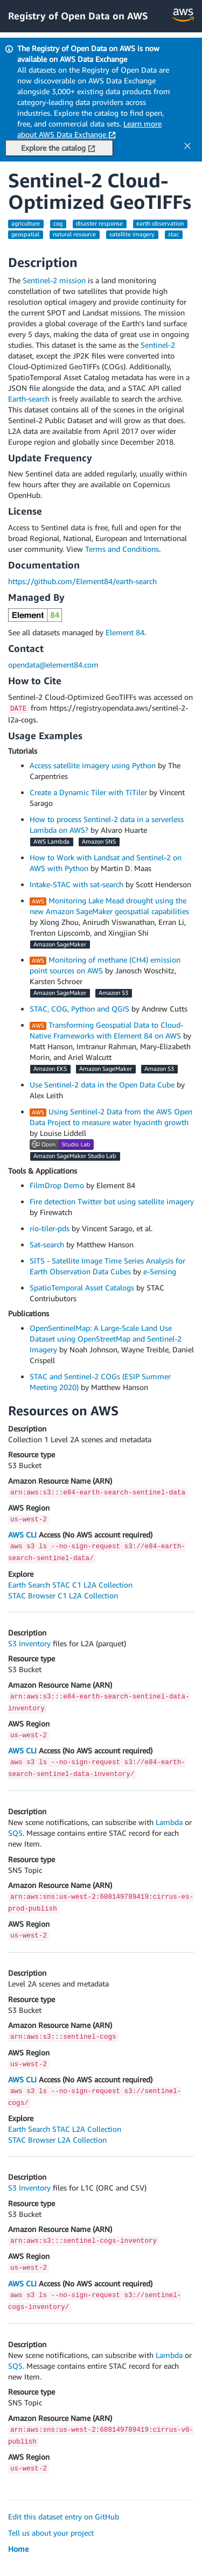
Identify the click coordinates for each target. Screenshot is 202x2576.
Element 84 (125, 632)
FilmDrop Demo (57, 1185)
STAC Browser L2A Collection (57, 2139)
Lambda (169, 1822)
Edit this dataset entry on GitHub (63, 2516)
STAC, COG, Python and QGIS (79, 1008)
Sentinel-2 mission (54, 280)
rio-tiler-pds (49, 1228)
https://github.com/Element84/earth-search (82, 581)
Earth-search (29, 398)
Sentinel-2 (158, 344)
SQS (15, 1832)
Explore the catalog (58, 147)
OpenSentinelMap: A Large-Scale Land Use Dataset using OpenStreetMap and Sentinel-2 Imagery (106, 1338)
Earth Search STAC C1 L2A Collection (70, 1584)
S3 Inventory (29, 1643)
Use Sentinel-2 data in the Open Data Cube (102, 1084)
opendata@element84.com (53, 664)
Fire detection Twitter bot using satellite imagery (112, 1201)
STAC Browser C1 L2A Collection (63, 1595)
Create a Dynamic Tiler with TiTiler (88, 792)
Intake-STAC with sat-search (76, 884)
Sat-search (47, 1244)
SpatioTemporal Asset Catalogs (82, 1287)
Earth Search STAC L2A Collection (64, 2128)
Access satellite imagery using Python (93, 765)
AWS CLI (22, 1534)
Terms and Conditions (122, 548)
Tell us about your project (51, 2532)
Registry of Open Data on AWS (78, 16)
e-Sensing (159, 1271)
